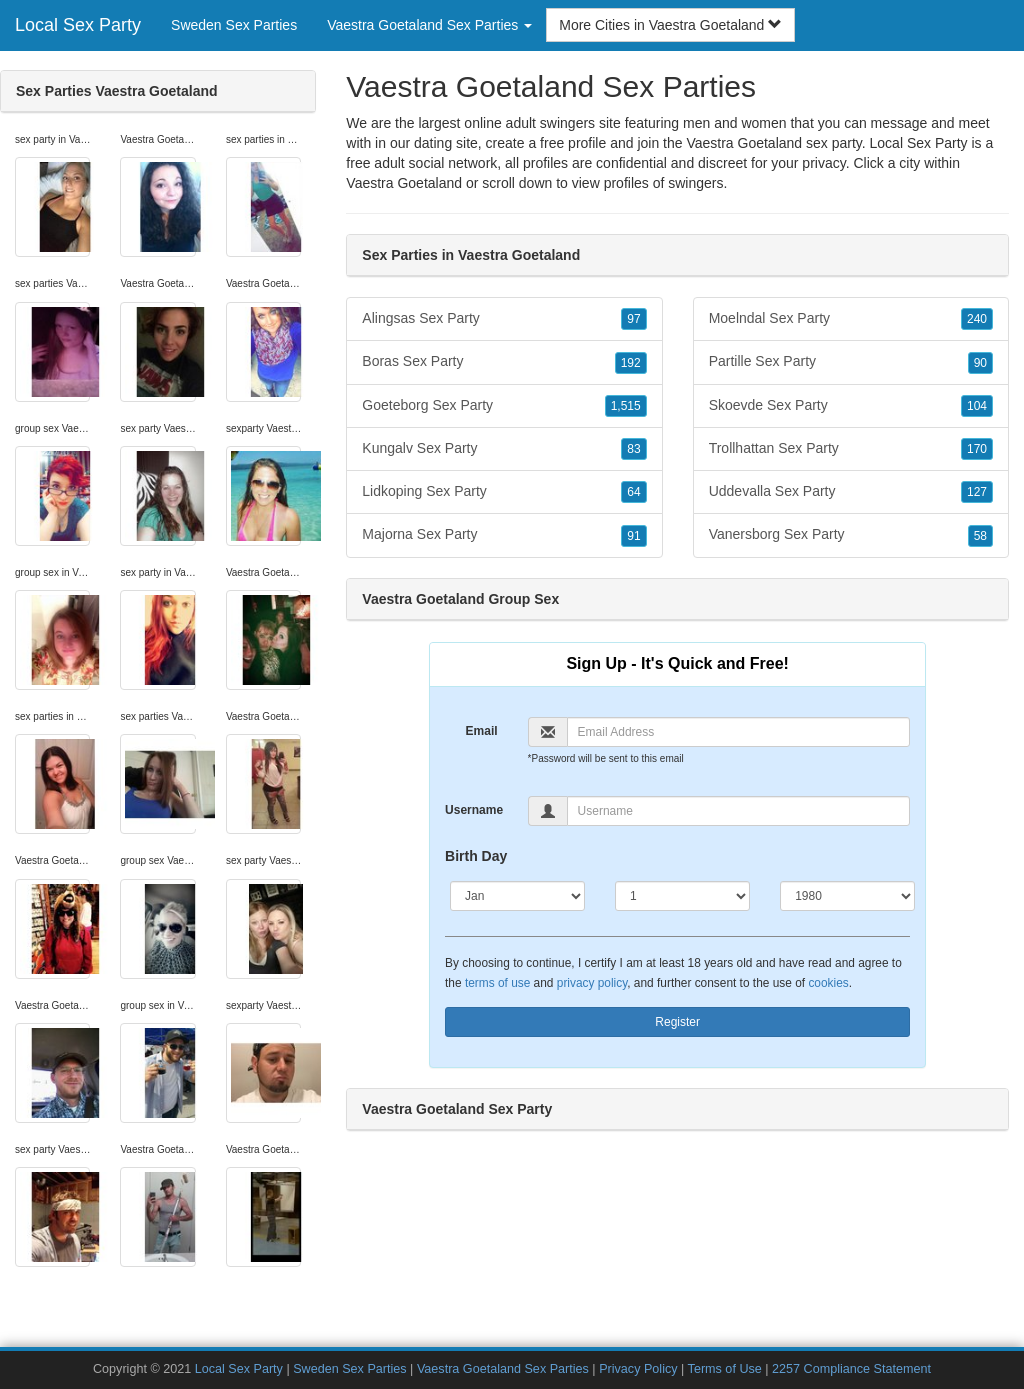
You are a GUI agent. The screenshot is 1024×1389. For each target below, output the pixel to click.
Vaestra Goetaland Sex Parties (503, 1369)
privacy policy (592, 983)
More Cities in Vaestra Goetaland (670, 25)
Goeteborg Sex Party (504, 406)
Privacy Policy (638, 1369)
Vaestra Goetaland (404, 183)
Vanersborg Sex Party (851, 535)
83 (633, 449)
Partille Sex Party (851, 362)
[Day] (682, 896)
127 (977, 492)
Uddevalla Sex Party (851, 492)
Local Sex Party (78, 25)
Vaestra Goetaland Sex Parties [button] (429, 25)
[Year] (847, 896)
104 (977, 406)
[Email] (739, 732)
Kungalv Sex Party (504, 449)
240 (977, 319)
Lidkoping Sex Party (504, 492)
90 (980, 363)
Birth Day (476, 856)
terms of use (497, 983)
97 (633, 319)
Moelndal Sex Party (851, 319)
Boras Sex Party (504, 362)
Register (677, 1022)
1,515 (626, 406)
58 (980, 536)
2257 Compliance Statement (851, 1369)
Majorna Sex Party (504, 535)
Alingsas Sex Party (504, 319)
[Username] (739, 811)
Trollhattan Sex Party (851, 449)
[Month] (517, 896)
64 (633, 492)
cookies (828, 983)
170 (977, 449)
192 (631, 363)
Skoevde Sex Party (851, 406)
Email (482, 731)
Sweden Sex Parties (234, 25)
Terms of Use (725, 1369)
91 (633, 536)
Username (474, 810)
